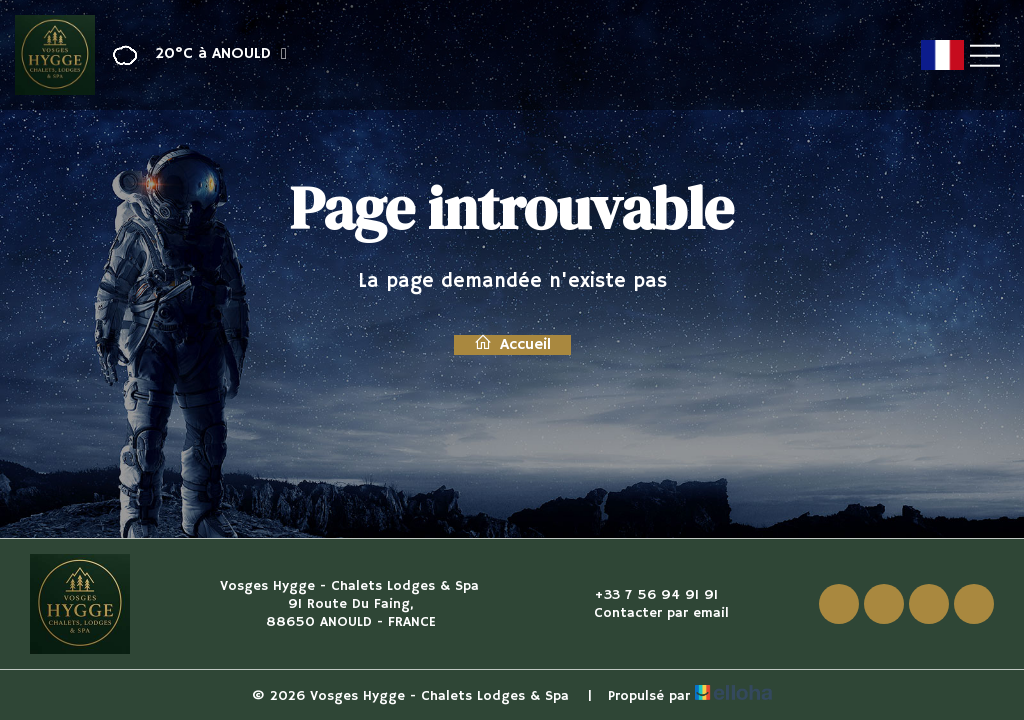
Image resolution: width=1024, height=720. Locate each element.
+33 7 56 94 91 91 (644, 595)
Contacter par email (650, 613)
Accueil (512, 345)
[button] (193, 55)
